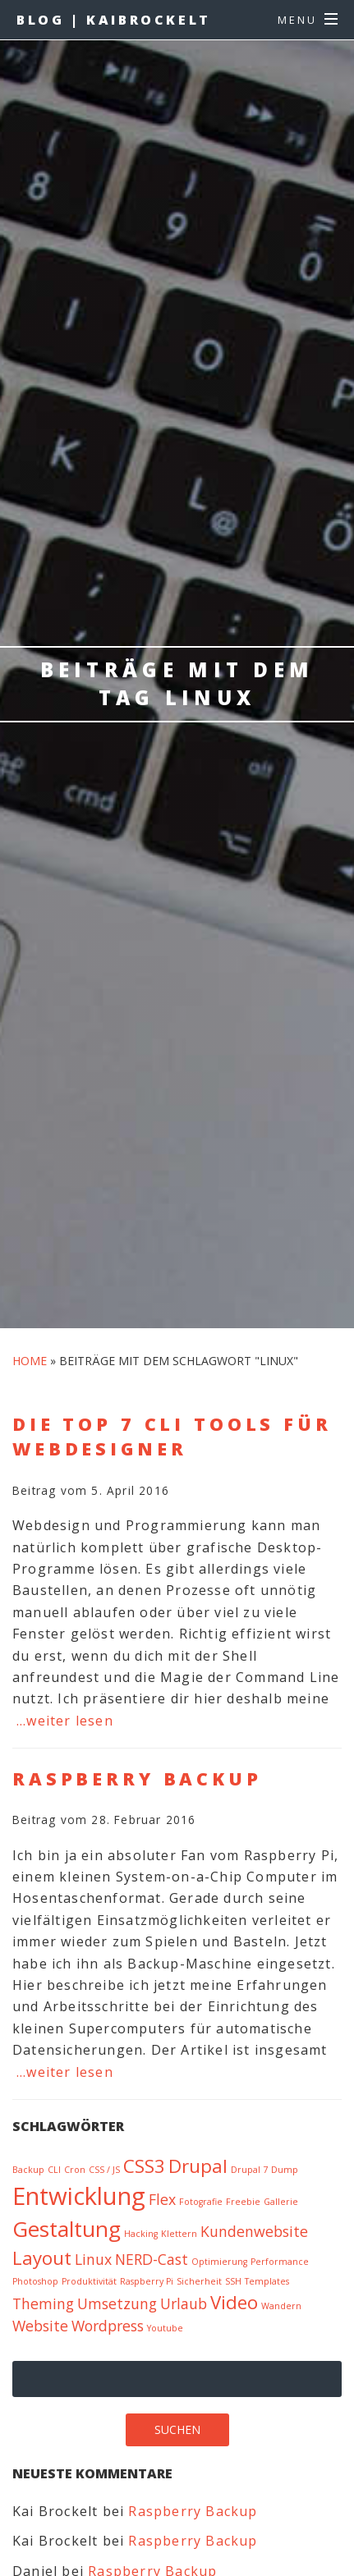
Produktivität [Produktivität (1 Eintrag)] (89, 2281)
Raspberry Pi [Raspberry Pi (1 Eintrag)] (146, 2281)
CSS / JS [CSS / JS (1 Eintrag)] (104, 2169)
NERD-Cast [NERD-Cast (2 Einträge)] (151, 2259)
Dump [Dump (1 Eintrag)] (284, 2169)
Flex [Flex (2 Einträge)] (162, 2199)
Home (29, 1360)
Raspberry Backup (192, 2511)
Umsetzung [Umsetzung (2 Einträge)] (117, 2303)
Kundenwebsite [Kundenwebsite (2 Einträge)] (254, 2231)
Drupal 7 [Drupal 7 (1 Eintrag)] (249, 2169)
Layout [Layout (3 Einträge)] (41, 2258)
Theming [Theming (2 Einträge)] (43, 2303)
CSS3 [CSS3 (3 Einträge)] (144, 2166)
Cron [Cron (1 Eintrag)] (74, 2169)
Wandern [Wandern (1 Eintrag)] (281, 2306)
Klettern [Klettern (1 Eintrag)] (179, 2233)
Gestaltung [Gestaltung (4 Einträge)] (66, 2229)
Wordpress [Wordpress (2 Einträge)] (107, 2325)
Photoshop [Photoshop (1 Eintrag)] (35, 2281)
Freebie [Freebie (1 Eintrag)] (243, 2201)
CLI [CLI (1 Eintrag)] (54, 2169)
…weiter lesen (64, 1721)
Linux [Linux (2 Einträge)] (93, 2259)
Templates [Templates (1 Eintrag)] (267, 2281)
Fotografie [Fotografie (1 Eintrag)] (201, 2201)
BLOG (113, 20)
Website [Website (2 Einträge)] (40, 2325)
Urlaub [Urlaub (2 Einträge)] (183, 2303)
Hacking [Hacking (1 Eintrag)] (141, 2233)
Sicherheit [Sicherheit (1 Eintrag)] (199, 2281)
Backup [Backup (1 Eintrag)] (28, 2169)
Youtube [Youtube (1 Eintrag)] (165, 2328)
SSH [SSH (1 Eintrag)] (233, 2281)
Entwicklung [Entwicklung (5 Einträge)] (78, 2196)
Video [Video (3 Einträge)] (234, 2302)
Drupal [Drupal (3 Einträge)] (198, 2166)
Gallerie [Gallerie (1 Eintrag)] (281, 2201)
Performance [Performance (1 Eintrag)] (280, 2261)
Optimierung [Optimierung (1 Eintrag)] (219, 2261)
